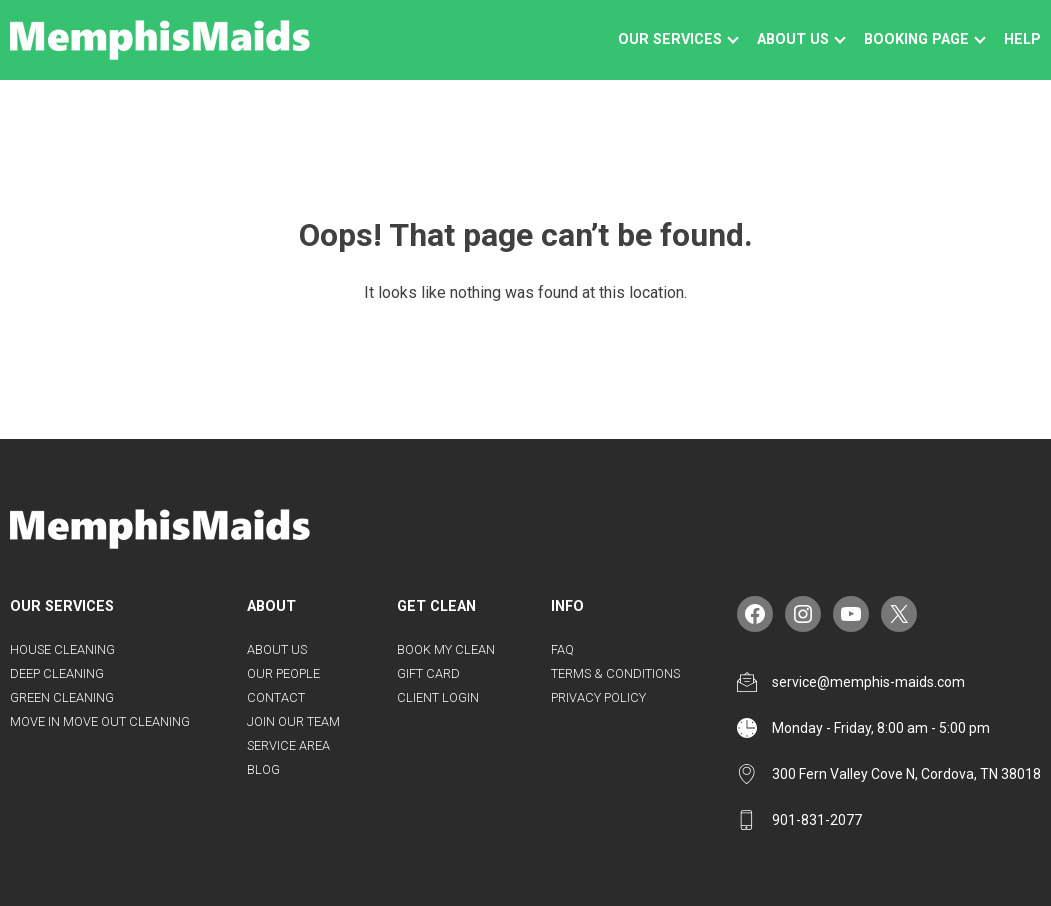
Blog (263, 769)
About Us (277, 649)
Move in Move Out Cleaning (100, 721)
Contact (276, 697)
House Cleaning (62, 649)
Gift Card (428, 673)
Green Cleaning (62, 697)
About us (793, 39)
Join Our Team (293, 721)
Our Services (670, 39)
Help (1022, 39)
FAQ (562, 649)
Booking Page (916, 39)
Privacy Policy (598, 697)
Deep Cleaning (57, 673)
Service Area (288, 745)
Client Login (438, 697)
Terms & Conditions (615, 673)
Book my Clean (446, 649)
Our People (283, 673)
